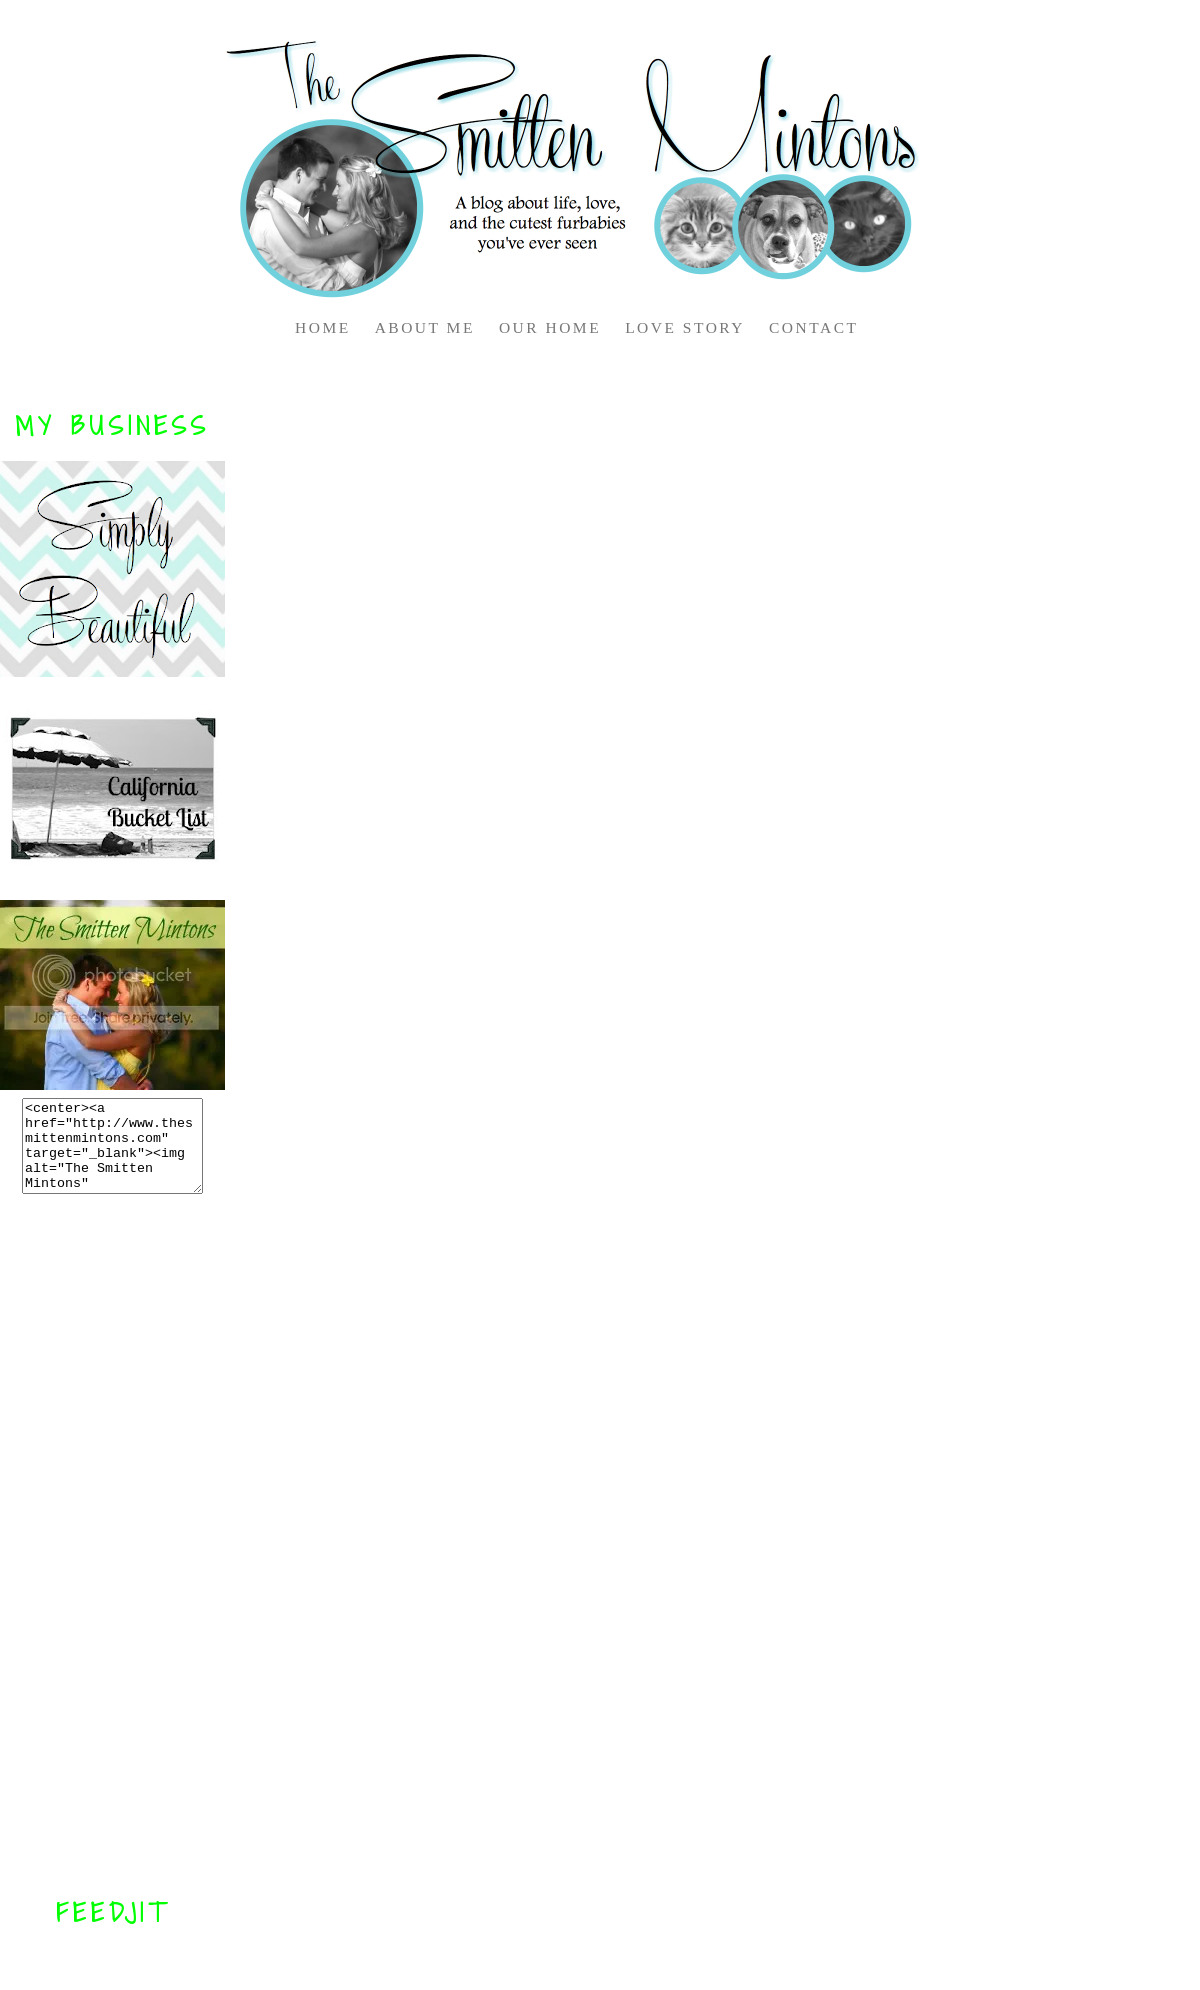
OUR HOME (550, 327)
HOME (323, 327)
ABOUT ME (425, 327)
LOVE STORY (685, 327)
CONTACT (813, 327)
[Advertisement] (113, 1545)
